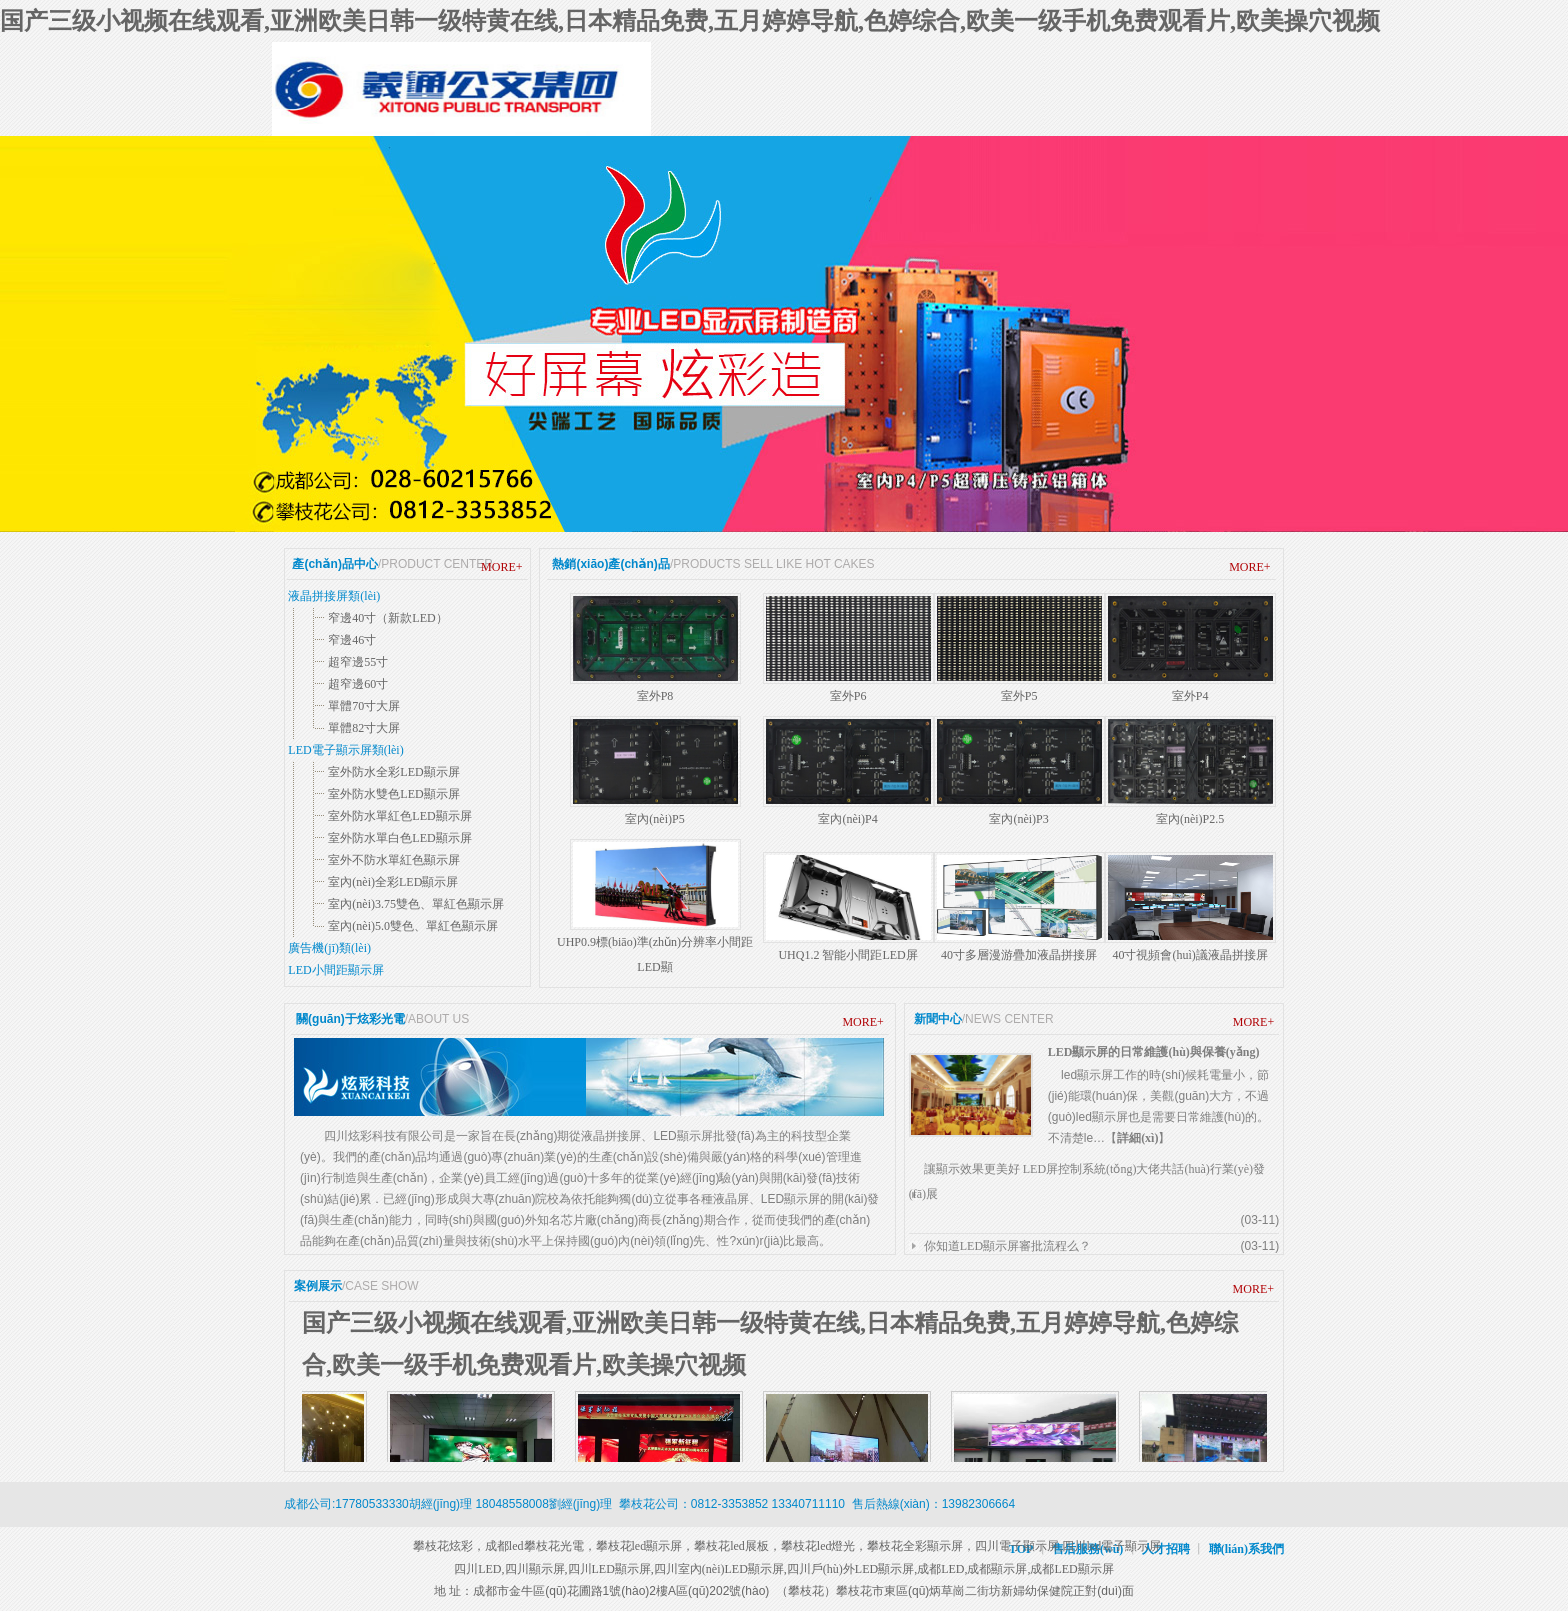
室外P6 (848, 696)
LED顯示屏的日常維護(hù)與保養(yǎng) (1154, 1052)
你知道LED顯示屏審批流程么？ (1007, 1246)
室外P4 (1190, 696)
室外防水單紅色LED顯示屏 (399, 816)
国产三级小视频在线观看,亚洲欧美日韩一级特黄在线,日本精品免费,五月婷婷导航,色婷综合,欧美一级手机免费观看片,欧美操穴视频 (690, 21)
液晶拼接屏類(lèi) (334, 596)
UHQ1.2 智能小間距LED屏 (847, 955)
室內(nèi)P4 (847, 819)
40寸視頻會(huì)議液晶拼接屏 (1189, 955)
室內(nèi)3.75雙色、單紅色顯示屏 (416, 904)
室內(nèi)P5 (654, 819)
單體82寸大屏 (364, 728)
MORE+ (501, 567)
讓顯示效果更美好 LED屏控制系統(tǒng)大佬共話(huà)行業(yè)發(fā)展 (1087, 1181)
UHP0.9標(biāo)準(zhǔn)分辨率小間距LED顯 (655, 954)
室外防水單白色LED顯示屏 (399, 838)
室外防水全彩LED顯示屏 (393, 772)
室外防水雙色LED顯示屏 (393, 794)
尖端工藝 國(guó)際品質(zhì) (784, 334)
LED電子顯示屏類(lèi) (345, 750)
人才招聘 (1166, 1549)
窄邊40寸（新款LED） (387, 618)
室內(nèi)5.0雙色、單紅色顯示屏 (413, 926)
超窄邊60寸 (358, 684)
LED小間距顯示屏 (335, 970)
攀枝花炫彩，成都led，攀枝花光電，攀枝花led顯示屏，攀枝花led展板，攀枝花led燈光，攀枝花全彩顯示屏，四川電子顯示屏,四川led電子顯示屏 (784, 1546)
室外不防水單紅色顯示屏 (394, 860)
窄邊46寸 (352, 640)
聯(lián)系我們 (1246, 1549)
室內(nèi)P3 (1018, 819)
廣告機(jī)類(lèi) (329, 948)
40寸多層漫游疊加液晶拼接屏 (1019, 955)
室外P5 (1019, 696)
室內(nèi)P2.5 (1190, 819)
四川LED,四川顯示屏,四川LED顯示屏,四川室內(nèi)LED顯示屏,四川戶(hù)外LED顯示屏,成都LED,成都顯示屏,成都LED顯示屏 (784, 1569)
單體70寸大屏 (364, 706)
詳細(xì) (1137, 1138)
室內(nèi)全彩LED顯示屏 (393, 882)
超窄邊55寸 (358, 662)
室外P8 (655, 696)
